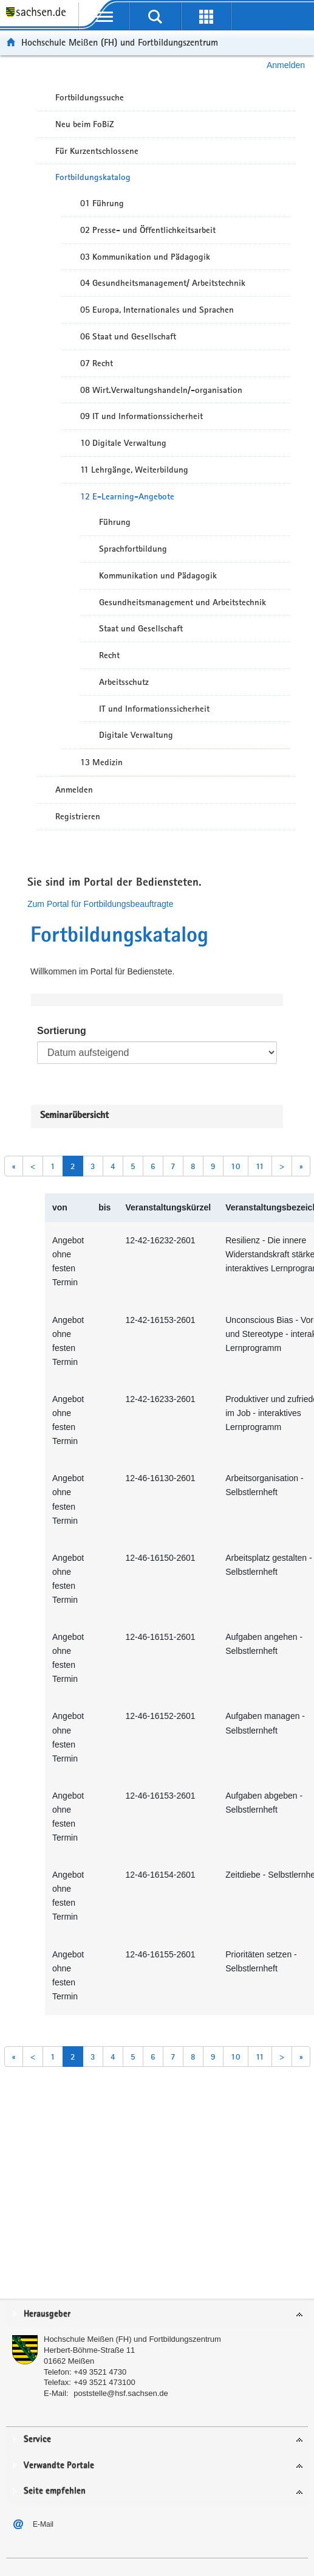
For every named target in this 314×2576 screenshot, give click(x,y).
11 (260, 1166)
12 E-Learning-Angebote (127, 496)
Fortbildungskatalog (93, 177)
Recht (109, 655)
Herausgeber (47, 2314)
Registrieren (77, 816)
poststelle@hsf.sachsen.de (120, 2393)
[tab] (157, 2315)
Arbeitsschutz (124, 681)
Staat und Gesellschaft (141, 628)
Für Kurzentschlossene (96, 150)
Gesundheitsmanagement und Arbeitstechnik (182, 602)
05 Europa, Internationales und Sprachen (157, 309)
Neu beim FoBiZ (84, 124)
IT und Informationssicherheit (154, 708)
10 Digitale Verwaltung (123, 442)
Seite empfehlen (55, 2491)
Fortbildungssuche (89, 97)
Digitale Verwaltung (136, 734)
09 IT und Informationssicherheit (141, 416)
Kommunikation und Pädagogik (158, 575)
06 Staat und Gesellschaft (128, 336)
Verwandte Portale (59, 2465)
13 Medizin (101, 762)
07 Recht (96, 363)
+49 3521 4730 (99, 2371)
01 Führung (102, 203)
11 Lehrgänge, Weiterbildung (134, 469)
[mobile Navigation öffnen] (103, 16)
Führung (115, 521)
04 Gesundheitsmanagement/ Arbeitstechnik (162, 282)
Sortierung (61, 1031)
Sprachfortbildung (133, 548)
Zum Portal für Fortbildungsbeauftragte (100, 904)
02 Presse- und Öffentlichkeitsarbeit (148, 229)
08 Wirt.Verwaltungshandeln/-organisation (161, 389)
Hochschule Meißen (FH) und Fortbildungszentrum (119, 42)
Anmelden (286, 65)
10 (236, 1166)
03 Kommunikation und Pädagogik (145, 256)
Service (37, 2439)
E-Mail (43, 2524)
